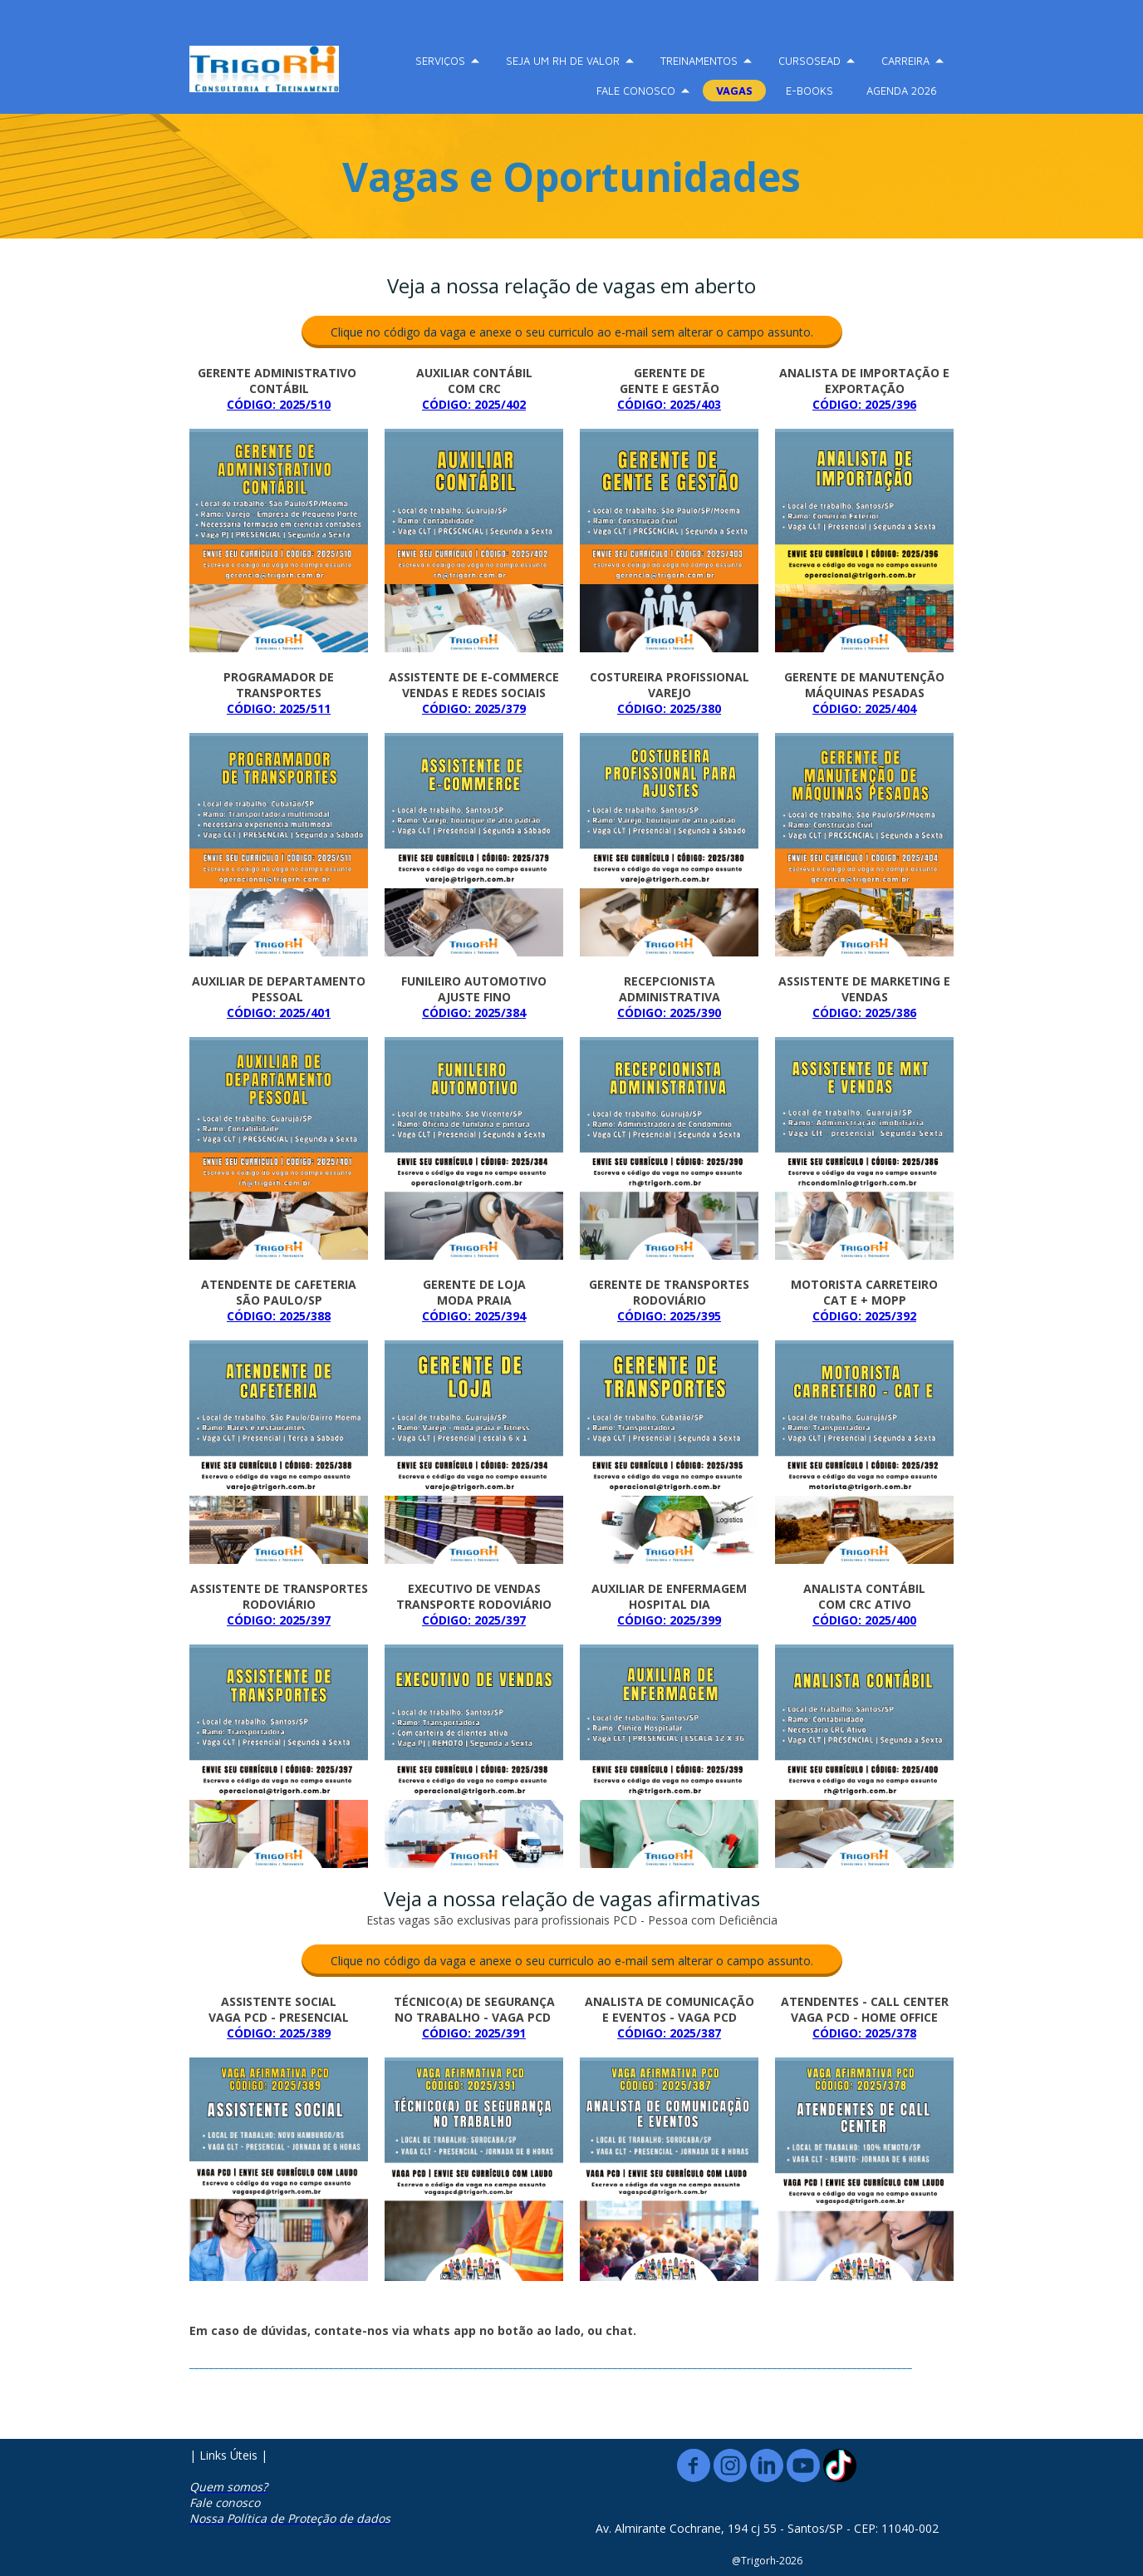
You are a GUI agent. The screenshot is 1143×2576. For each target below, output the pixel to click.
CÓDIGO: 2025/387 (669, 2033)
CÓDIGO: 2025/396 (864, 404)
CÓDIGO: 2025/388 (279, 1316)
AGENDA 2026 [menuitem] (901, 90)
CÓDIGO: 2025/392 (864, 1316)
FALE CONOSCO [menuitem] (635, 90)
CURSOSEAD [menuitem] (809, 60)
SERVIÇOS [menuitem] (440, 60)
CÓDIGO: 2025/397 (279, 1620)
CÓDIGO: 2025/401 (279, 1012)
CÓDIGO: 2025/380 (669, 708)
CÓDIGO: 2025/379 (474, 708)
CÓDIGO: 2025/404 (864, 708)
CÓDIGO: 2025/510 (279, 404)
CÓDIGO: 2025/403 (669, 404)
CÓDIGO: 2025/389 (279, 2033)
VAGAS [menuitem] (734, 90)
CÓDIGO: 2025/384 (474, 1012)
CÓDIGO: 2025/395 (669, 1316)
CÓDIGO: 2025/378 (864, 2033)
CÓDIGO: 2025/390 (669, 1012)
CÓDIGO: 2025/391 (474, 2033)
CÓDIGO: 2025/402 (474, 404)
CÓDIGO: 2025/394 (474, 1316)
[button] (572, 332)
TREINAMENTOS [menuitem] (699, 60)
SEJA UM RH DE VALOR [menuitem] (563, 60)
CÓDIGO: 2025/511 (279, 708)
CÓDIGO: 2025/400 (864, 1620)
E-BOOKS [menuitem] (809, 90)
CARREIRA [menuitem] (905, 60)
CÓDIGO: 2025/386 (864, 1012)
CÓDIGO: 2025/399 (669, 1620)
